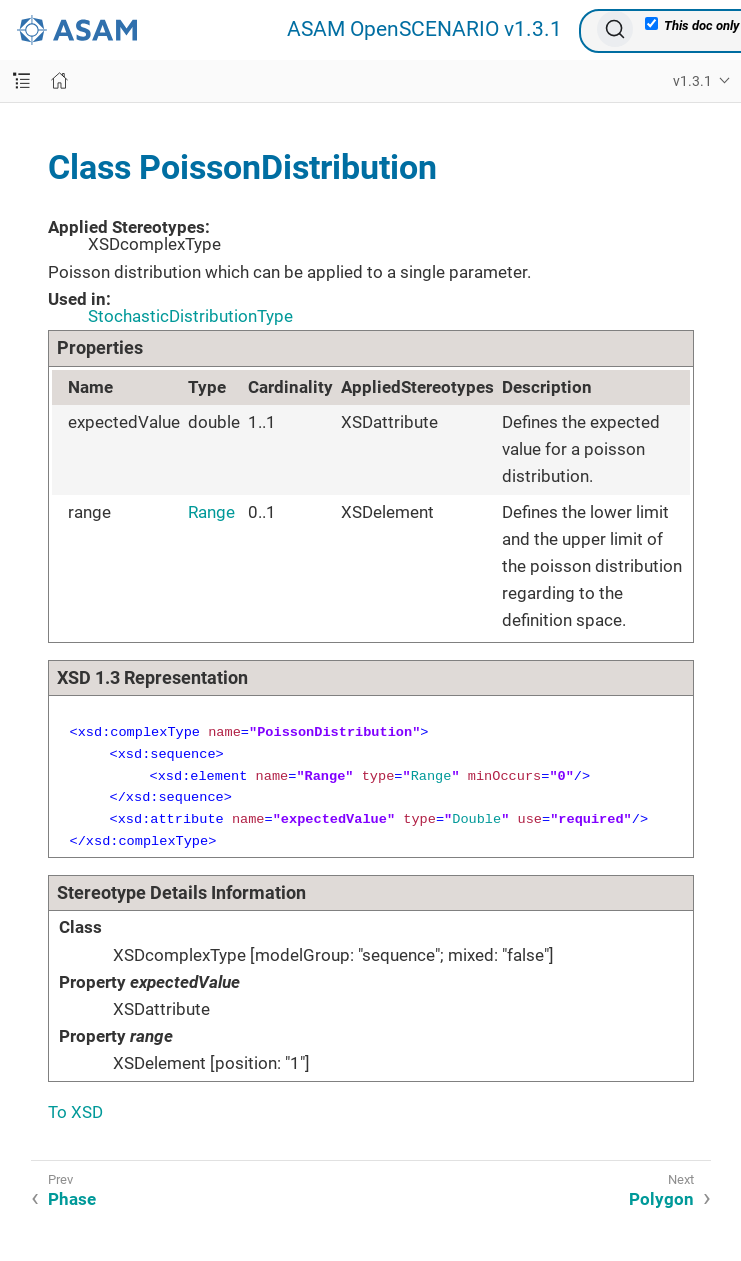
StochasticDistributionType (190, 316)
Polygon (661, 1199)
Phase (72, 1199)
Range (211, 512)
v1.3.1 (692, 81)
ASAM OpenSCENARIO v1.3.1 (424, 29)
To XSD (75, 1112)
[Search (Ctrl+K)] (615, 29)
